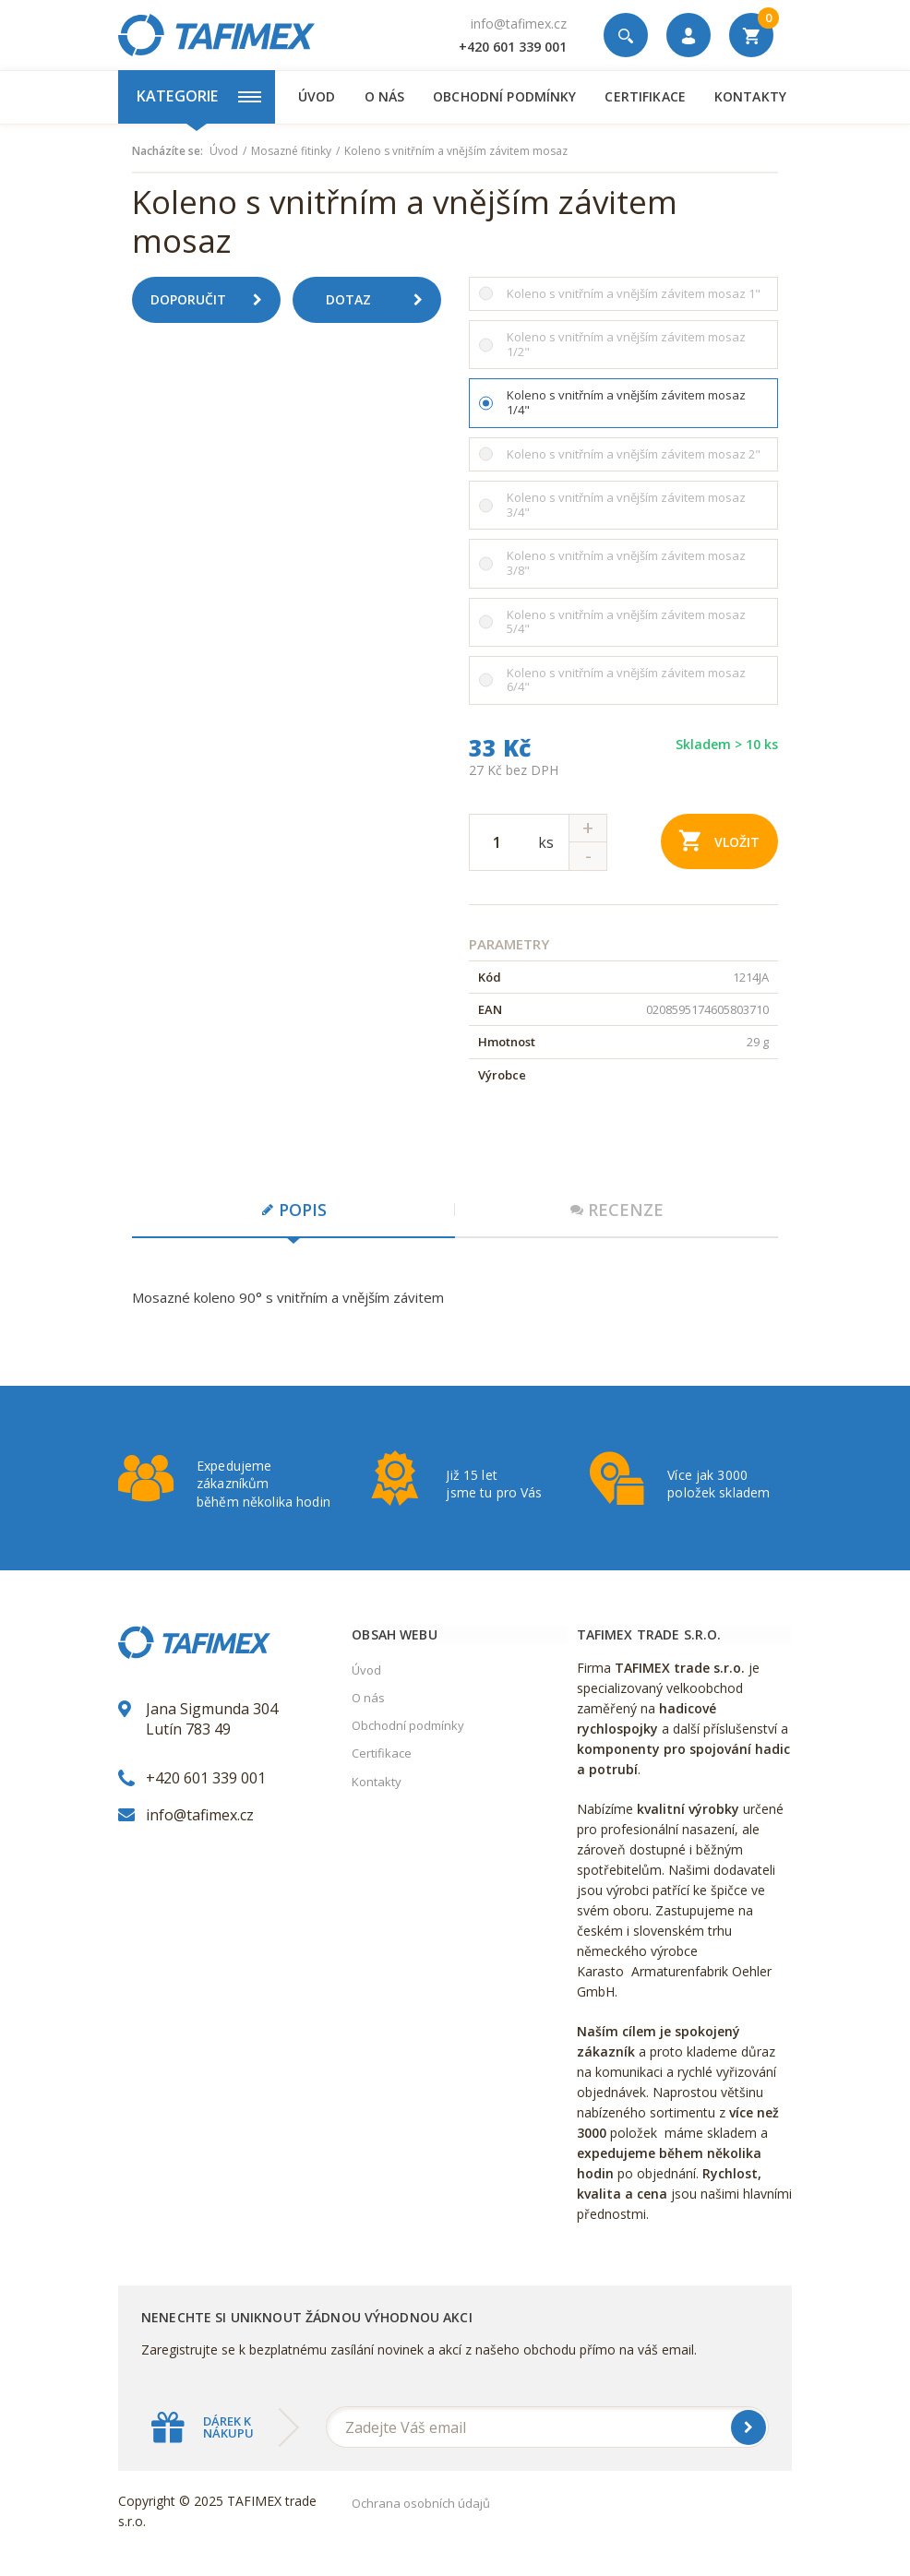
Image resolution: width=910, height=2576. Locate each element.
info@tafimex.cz (519, 23)
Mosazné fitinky (291, 151)
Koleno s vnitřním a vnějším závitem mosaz (456, 151)
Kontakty (750, 96)
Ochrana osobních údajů (421, 2503)
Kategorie (199, 96)
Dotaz (381, 299)
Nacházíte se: (167, 151)
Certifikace (645, 96)
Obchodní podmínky (504, 96)
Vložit (719, 840)
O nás (385, 96)
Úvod (317, 96)
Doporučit (213, 299)
